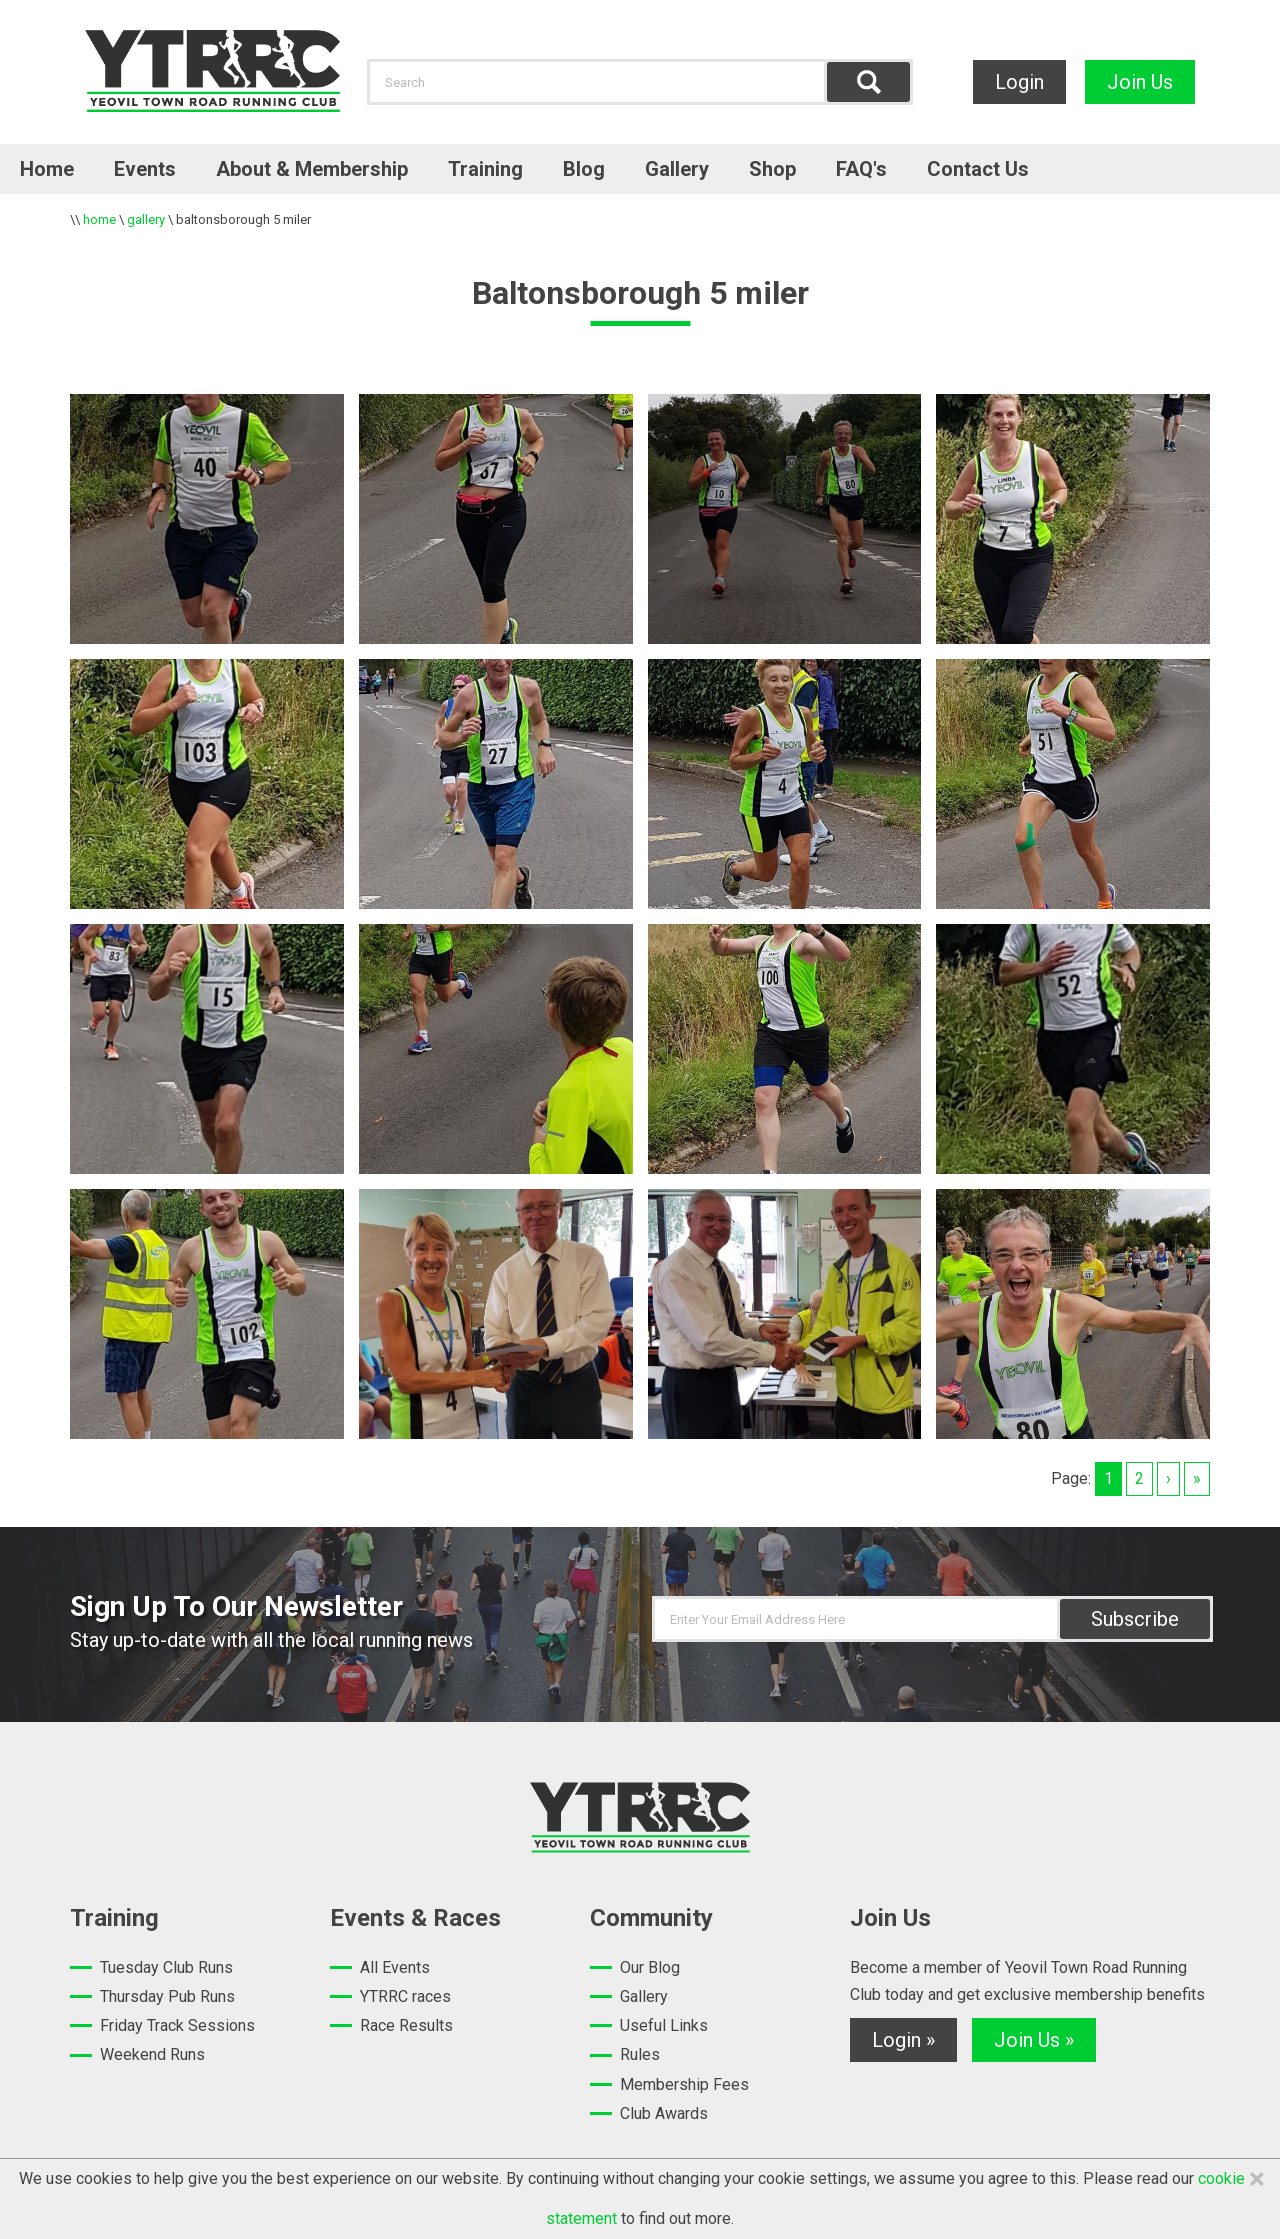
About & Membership (312, 169)
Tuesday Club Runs (166, 1967)
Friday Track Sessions (177, 2025)
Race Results (406, 2025)
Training (485, 169)
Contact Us (978, 169)
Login (1019, 82)
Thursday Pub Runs (167, 1996)
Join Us (1140, 82)
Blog (584, 169)
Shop (772, 169)
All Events (395, 1967)
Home (47, 169)
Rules (640, 2054)
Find (868, 82)
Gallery (677, 169)
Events (145, 169)
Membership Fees (684, 2084)
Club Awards (664, 2113)
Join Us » (1034, 2040)
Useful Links (664, 2025)
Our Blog (650, 1967)
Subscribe (1135, 1619)
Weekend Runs (152, 2054)
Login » (903, 2040)
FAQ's (861, 169)
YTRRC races (405, 1996)
